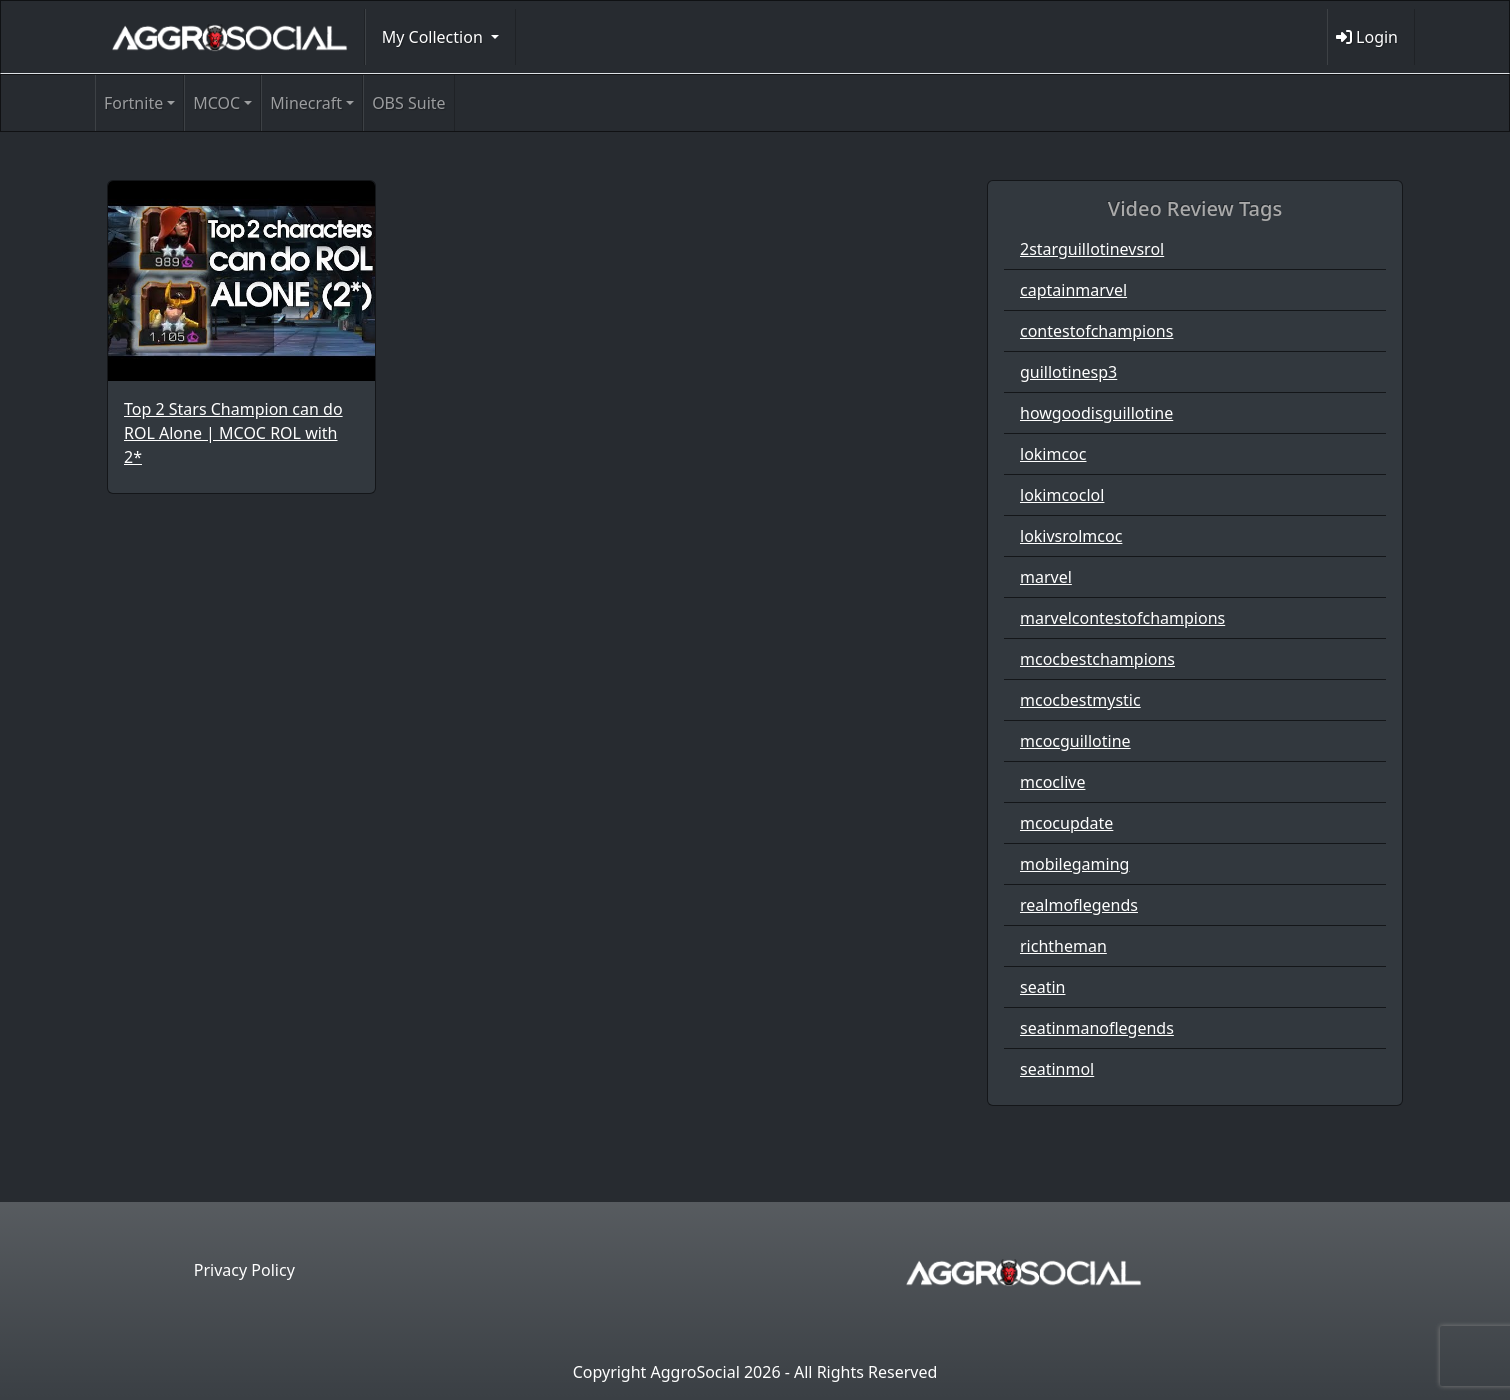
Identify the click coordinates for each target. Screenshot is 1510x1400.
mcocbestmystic (1080, 700)
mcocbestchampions (1097, 659)
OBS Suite (408, 103)
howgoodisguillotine (1096, 413)
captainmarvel (1073, 290)
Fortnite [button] (133, 103)
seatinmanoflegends (1097, 1028)
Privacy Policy (244, 1270)
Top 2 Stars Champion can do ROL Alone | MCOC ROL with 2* (233, 433)
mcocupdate (1066, 823)
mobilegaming (1074, 864)
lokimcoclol (1062, 495)
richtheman (1063, 946)
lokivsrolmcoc (1071, 536)
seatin (1042, 987)
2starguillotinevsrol (1092, 249)
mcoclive (1052, 782)
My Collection (434, 37)
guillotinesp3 (1068, 372)
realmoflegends (1079, 905)
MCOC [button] (216, 103)
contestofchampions (1096, 331)
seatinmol (1057, 1069)
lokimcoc (1053, 454)
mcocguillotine (1075, 741)
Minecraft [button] (306, 103)
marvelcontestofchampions (1122, 618)
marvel (1046, 577)
